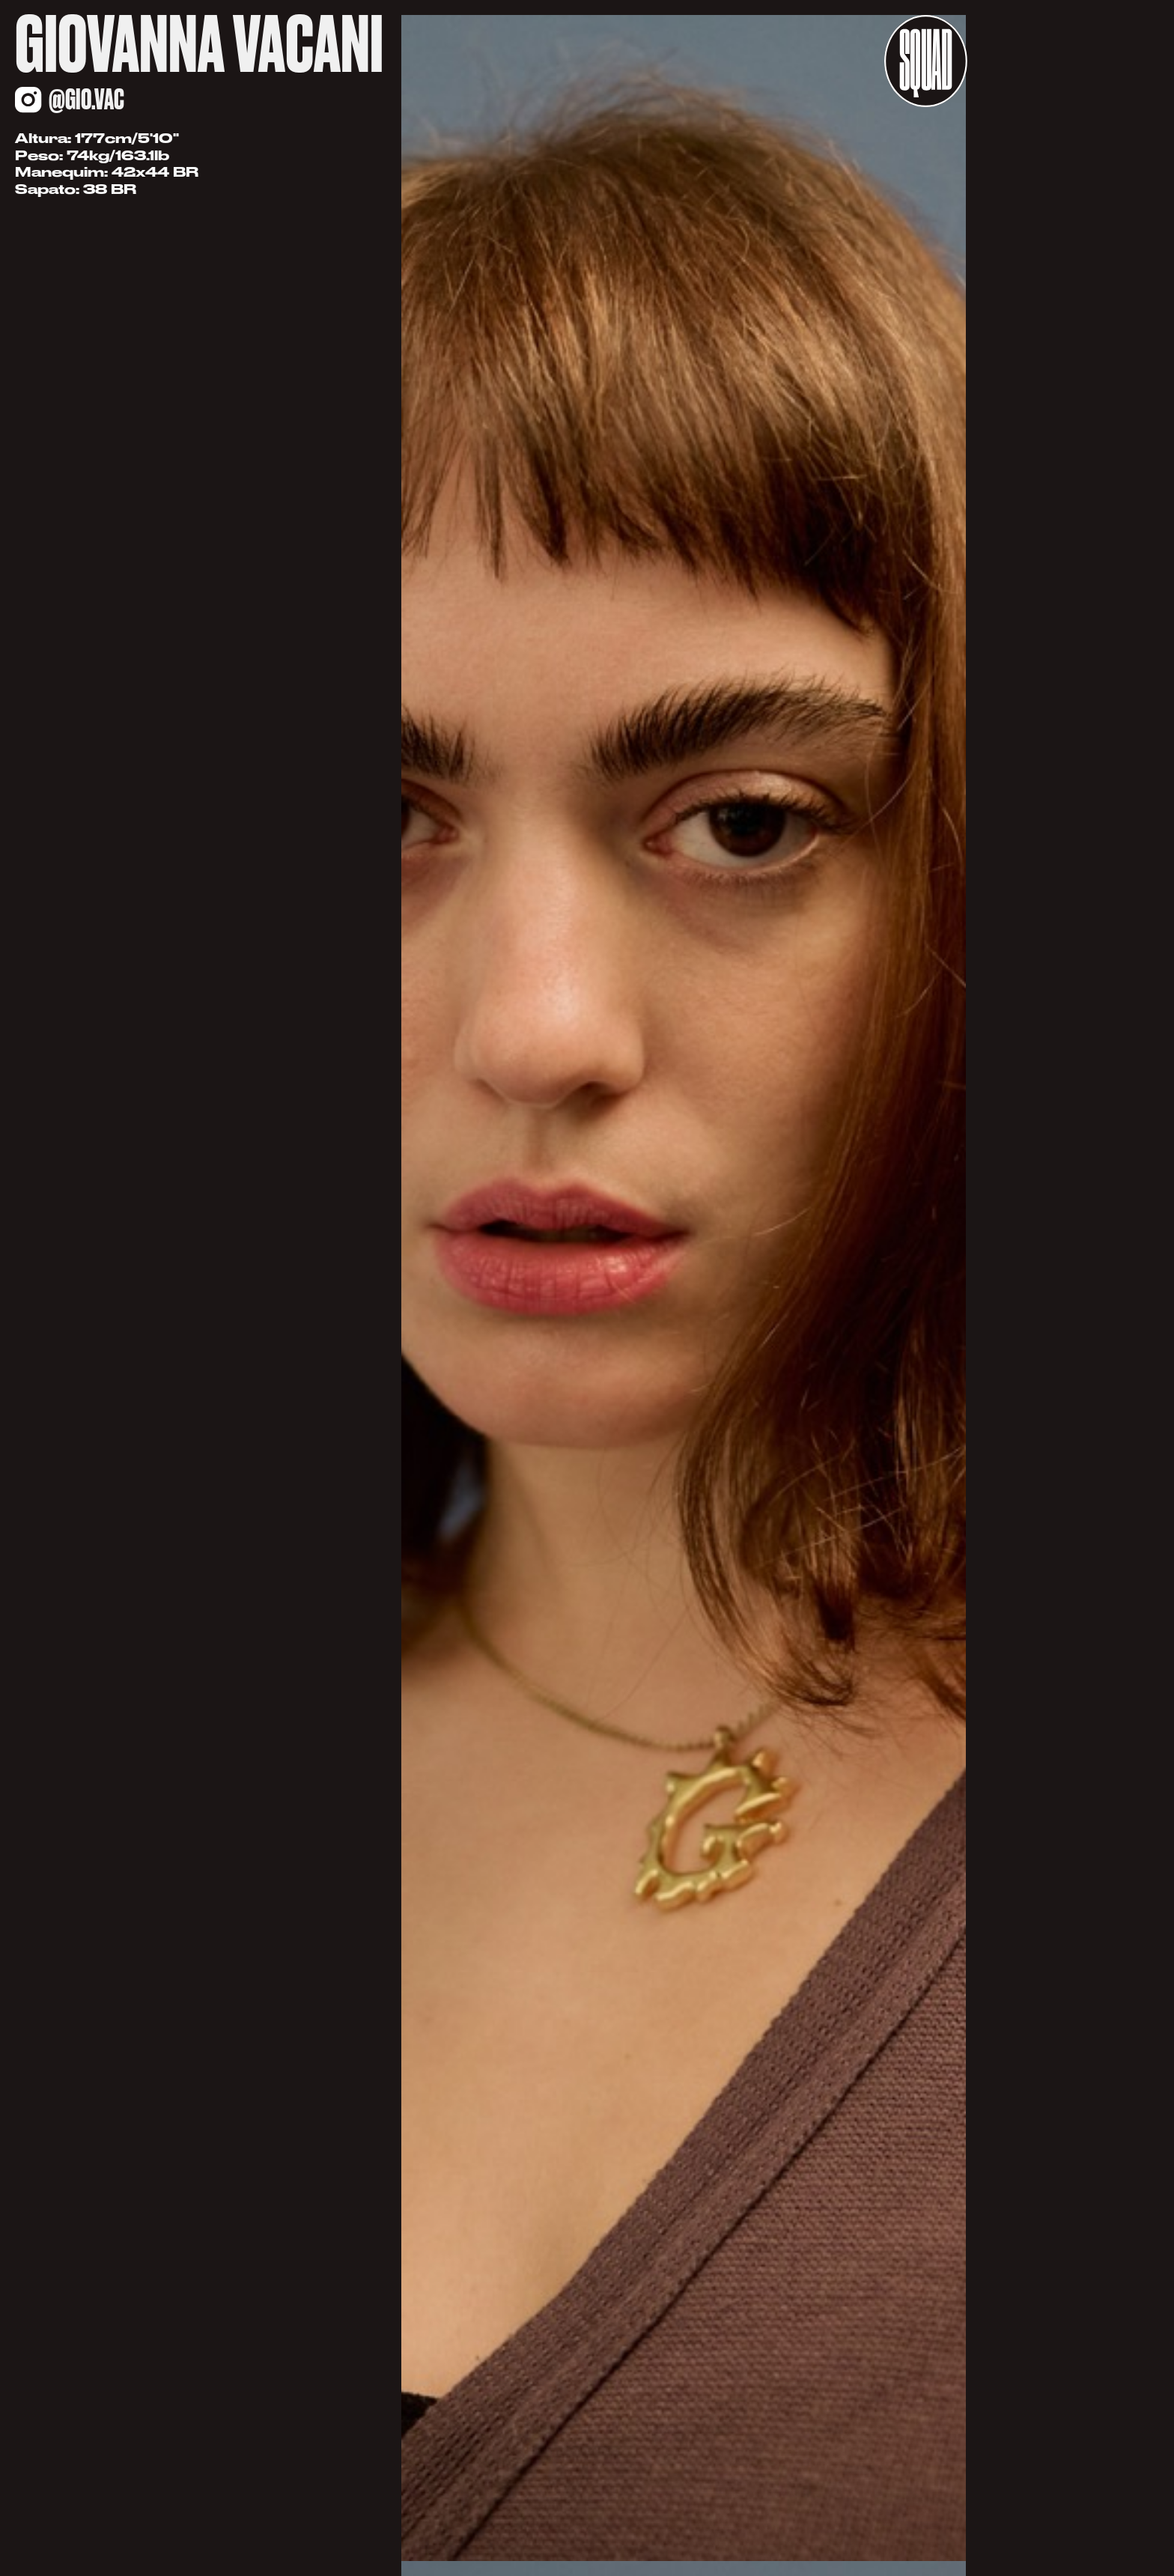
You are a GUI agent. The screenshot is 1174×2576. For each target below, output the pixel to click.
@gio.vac (86, 99)
